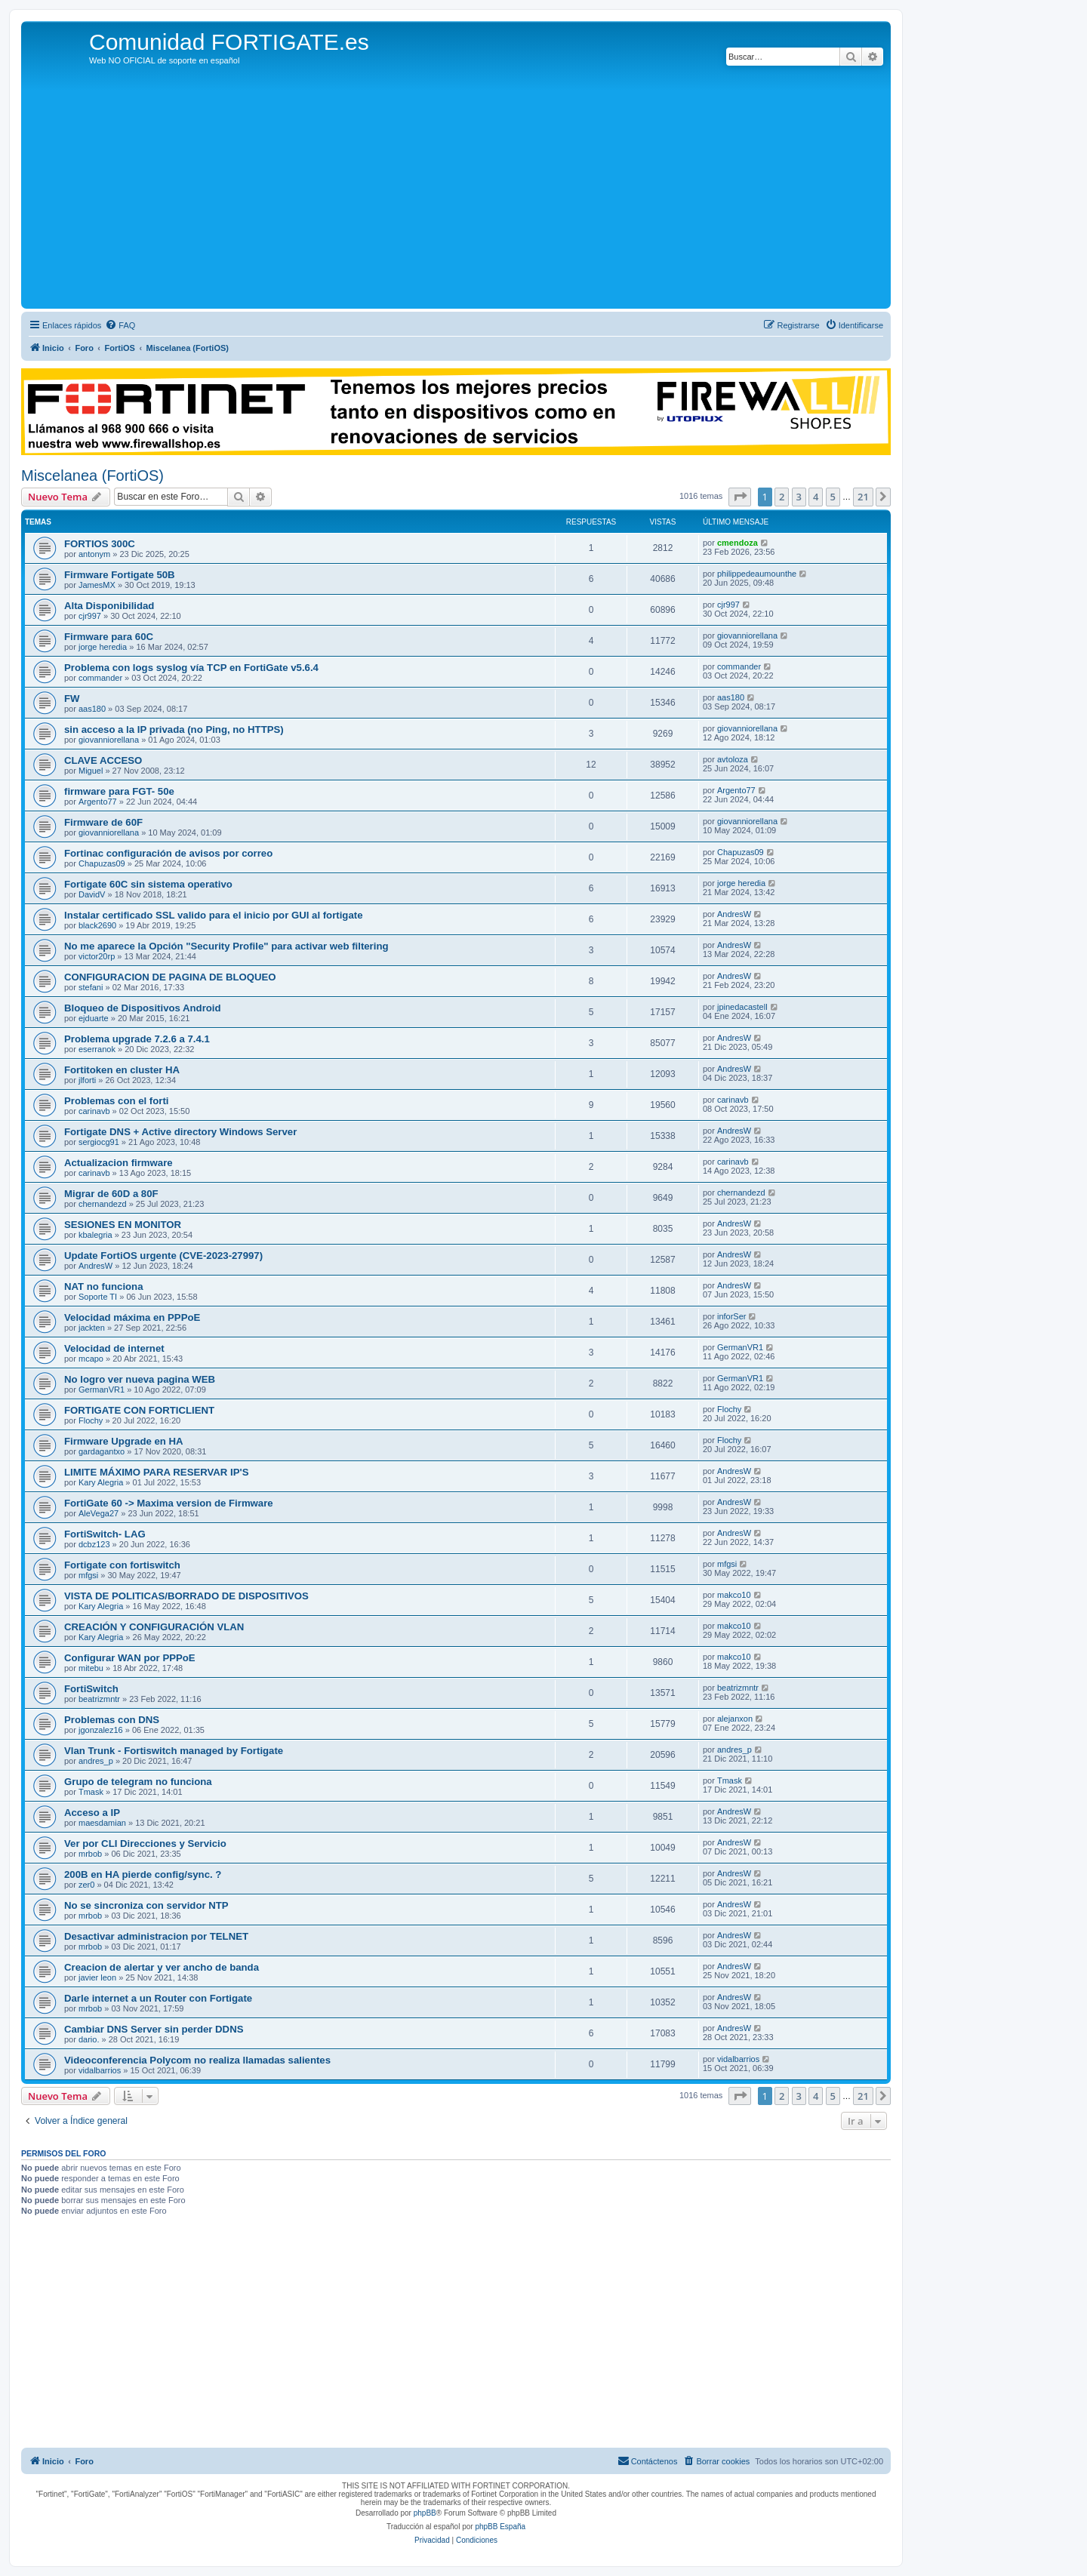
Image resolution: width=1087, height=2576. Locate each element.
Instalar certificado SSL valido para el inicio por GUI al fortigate (213, 915)
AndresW (734, 914)
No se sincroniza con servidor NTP (146, 1905)
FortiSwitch (91, 1688)
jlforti (87, 1080)
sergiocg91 (99, 1141)
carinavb (94, 1111)
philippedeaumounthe (756, 573)
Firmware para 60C (108, 636)
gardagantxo (102, 1451)
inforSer (732, 1316)
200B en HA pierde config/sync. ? (142, 1874)
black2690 (97, 925)
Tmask (91, 1791)
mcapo (91, 1358)
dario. (89, 2039)
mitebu (91, 1668)
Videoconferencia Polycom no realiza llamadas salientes (197, 2060)
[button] (739, 497)
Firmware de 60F (103, 822)
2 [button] (781, 496)
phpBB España (500, 2526)
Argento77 (98, 801)
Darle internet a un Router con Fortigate (158, 1998)
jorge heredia (103, 646)
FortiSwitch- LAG (105, 1534)
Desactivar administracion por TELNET (156, 1936)
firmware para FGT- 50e (119, 791)
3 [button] (799, 496)
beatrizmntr (99, 1698)
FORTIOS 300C (99, 543)
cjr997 (90, 615)
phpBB (425, 2513)
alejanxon (735, 1718)
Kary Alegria (101, 1482)
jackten (92, 1327)
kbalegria (95, 1234)
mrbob (90, 1853)
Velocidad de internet (114, 1348)
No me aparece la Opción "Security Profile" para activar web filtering (226, 946)
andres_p (96, 1760)
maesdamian (102, 1822)
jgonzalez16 (101, 1729)
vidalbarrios (100, 2070)
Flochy (91, 1420)
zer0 (86, 1884)
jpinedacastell (742, 1006)
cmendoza (737, 542)
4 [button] (815, 496)
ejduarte (94, 1018)
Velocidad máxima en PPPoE (132, 1317)
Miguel (91, 770)
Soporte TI (98, 1296)
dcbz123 (94, 1544)
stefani (91, 987)
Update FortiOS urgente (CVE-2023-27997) (163, 1255)
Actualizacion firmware (118, 1162)
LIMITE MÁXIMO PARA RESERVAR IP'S (156, 1472)
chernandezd (103, 1203)
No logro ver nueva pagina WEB (139, 1379)
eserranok (97, 1049)
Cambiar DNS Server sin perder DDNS (153, 2029)
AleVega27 (99, 1513)
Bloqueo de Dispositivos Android (142, 1008)
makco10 (734, 1594)
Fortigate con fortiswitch (122, 1565)
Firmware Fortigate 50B (119, 574)
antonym (94, 554)
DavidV (92, 894)
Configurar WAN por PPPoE (130, 1657)
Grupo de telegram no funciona (138, 1781)
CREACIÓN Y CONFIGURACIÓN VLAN (154, 1627)
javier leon (97, 1977)
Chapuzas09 (102, 863)
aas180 (92, 708)
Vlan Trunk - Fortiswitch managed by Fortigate (173, 1750)
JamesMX (97, 584)
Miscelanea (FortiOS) (92, 475)
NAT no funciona (103, 1286)
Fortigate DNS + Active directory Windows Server (180, 1131)
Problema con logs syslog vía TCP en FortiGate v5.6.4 (191, 667)
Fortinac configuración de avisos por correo (168, 853)
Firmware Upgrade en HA (123, 1441)
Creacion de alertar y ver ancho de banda (161, 1967)
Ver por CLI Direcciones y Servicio (145, 1843)
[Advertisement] (456, 191)
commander (100, 677)
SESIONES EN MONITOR (122, 1224)
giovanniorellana (747, 635)
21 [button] (863, 496)
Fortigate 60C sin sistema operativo (148, 884)
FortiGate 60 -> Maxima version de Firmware (168, 1503)
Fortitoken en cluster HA (122, 1070)
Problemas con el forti (116, 1100)
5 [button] (833, 496)
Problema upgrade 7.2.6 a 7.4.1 (137, 1039)
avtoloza (732, 759)
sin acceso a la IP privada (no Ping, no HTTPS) (174, 729)
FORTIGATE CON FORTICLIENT (139, 1410)
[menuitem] (120, 325)
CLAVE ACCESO (103, 760)
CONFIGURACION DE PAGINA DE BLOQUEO (170, 977)
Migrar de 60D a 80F (111, 1193)
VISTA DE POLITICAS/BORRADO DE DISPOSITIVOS (186, 1596)
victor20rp (97, 956)
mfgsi (88, 1575)
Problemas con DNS (111, 1719)
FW (72, 698)
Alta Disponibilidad (109, 605)
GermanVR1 (740, 1347)
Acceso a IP (92, 1812)
